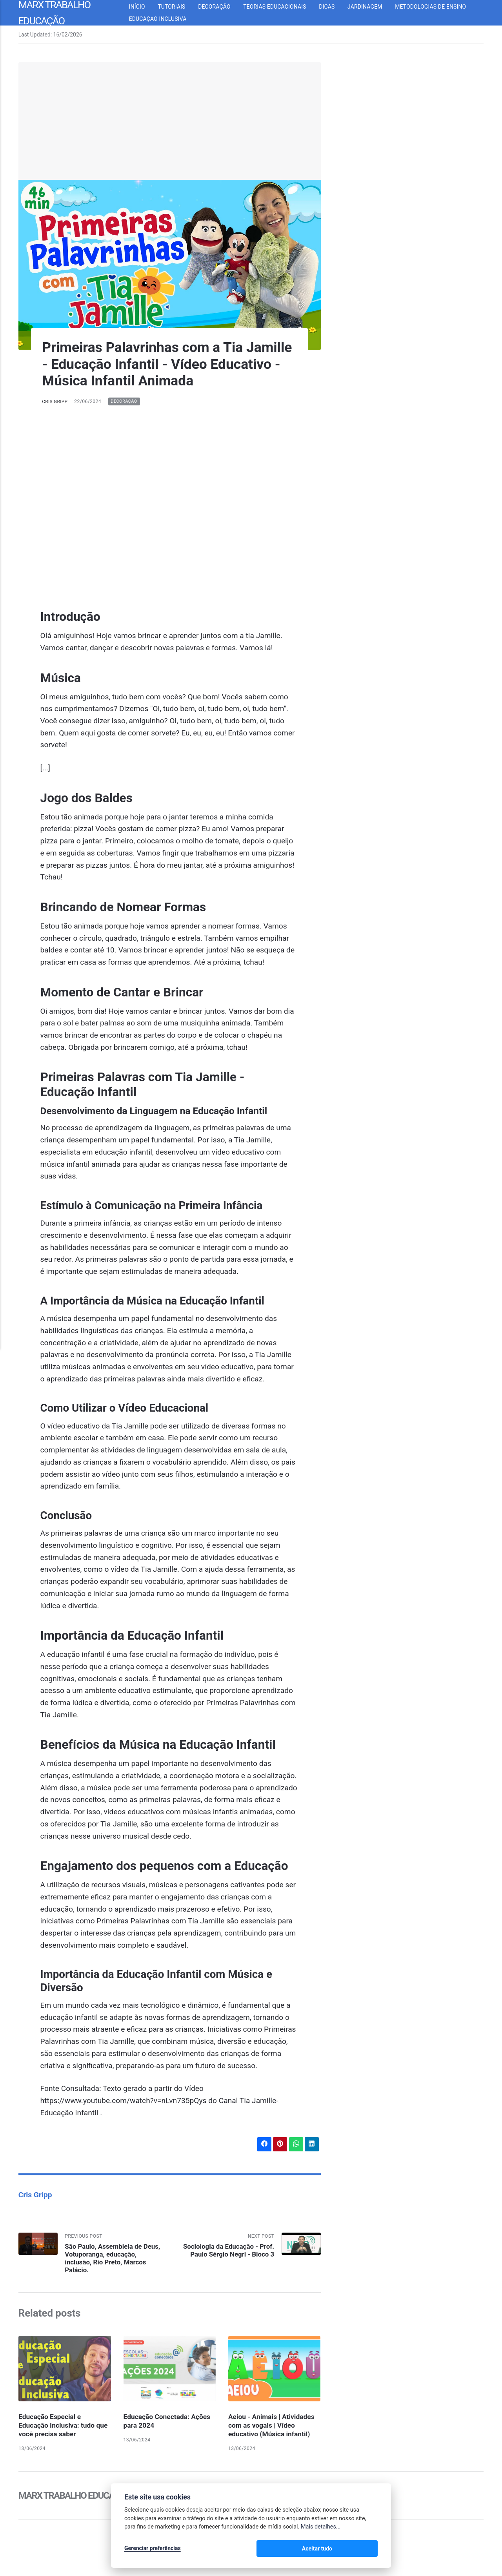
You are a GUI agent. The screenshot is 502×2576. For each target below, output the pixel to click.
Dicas (334, 7)
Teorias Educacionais (281, 7)
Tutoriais (178, 7)
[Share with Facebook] (262, 2144)
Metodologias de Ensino (437, 7)
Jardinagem (371, 7)
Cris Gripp (55, 401)
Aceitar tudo (354, 2549)
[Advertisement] (169, 121)
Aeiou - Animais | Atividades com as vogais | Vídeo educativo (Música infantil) (273, 2428)
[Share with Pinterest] (278, 2144)
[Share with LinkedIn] (311, 2144)
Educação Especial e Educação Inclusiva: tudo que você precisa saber (57, 2428)
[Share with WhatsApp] (295, 2144)
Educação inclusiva (164, 19)
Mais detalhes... (320, 2528)
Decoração (221, 7)
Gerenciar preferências (152, 2549)
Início (144, 7)
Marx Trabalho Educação (76, 2498)
